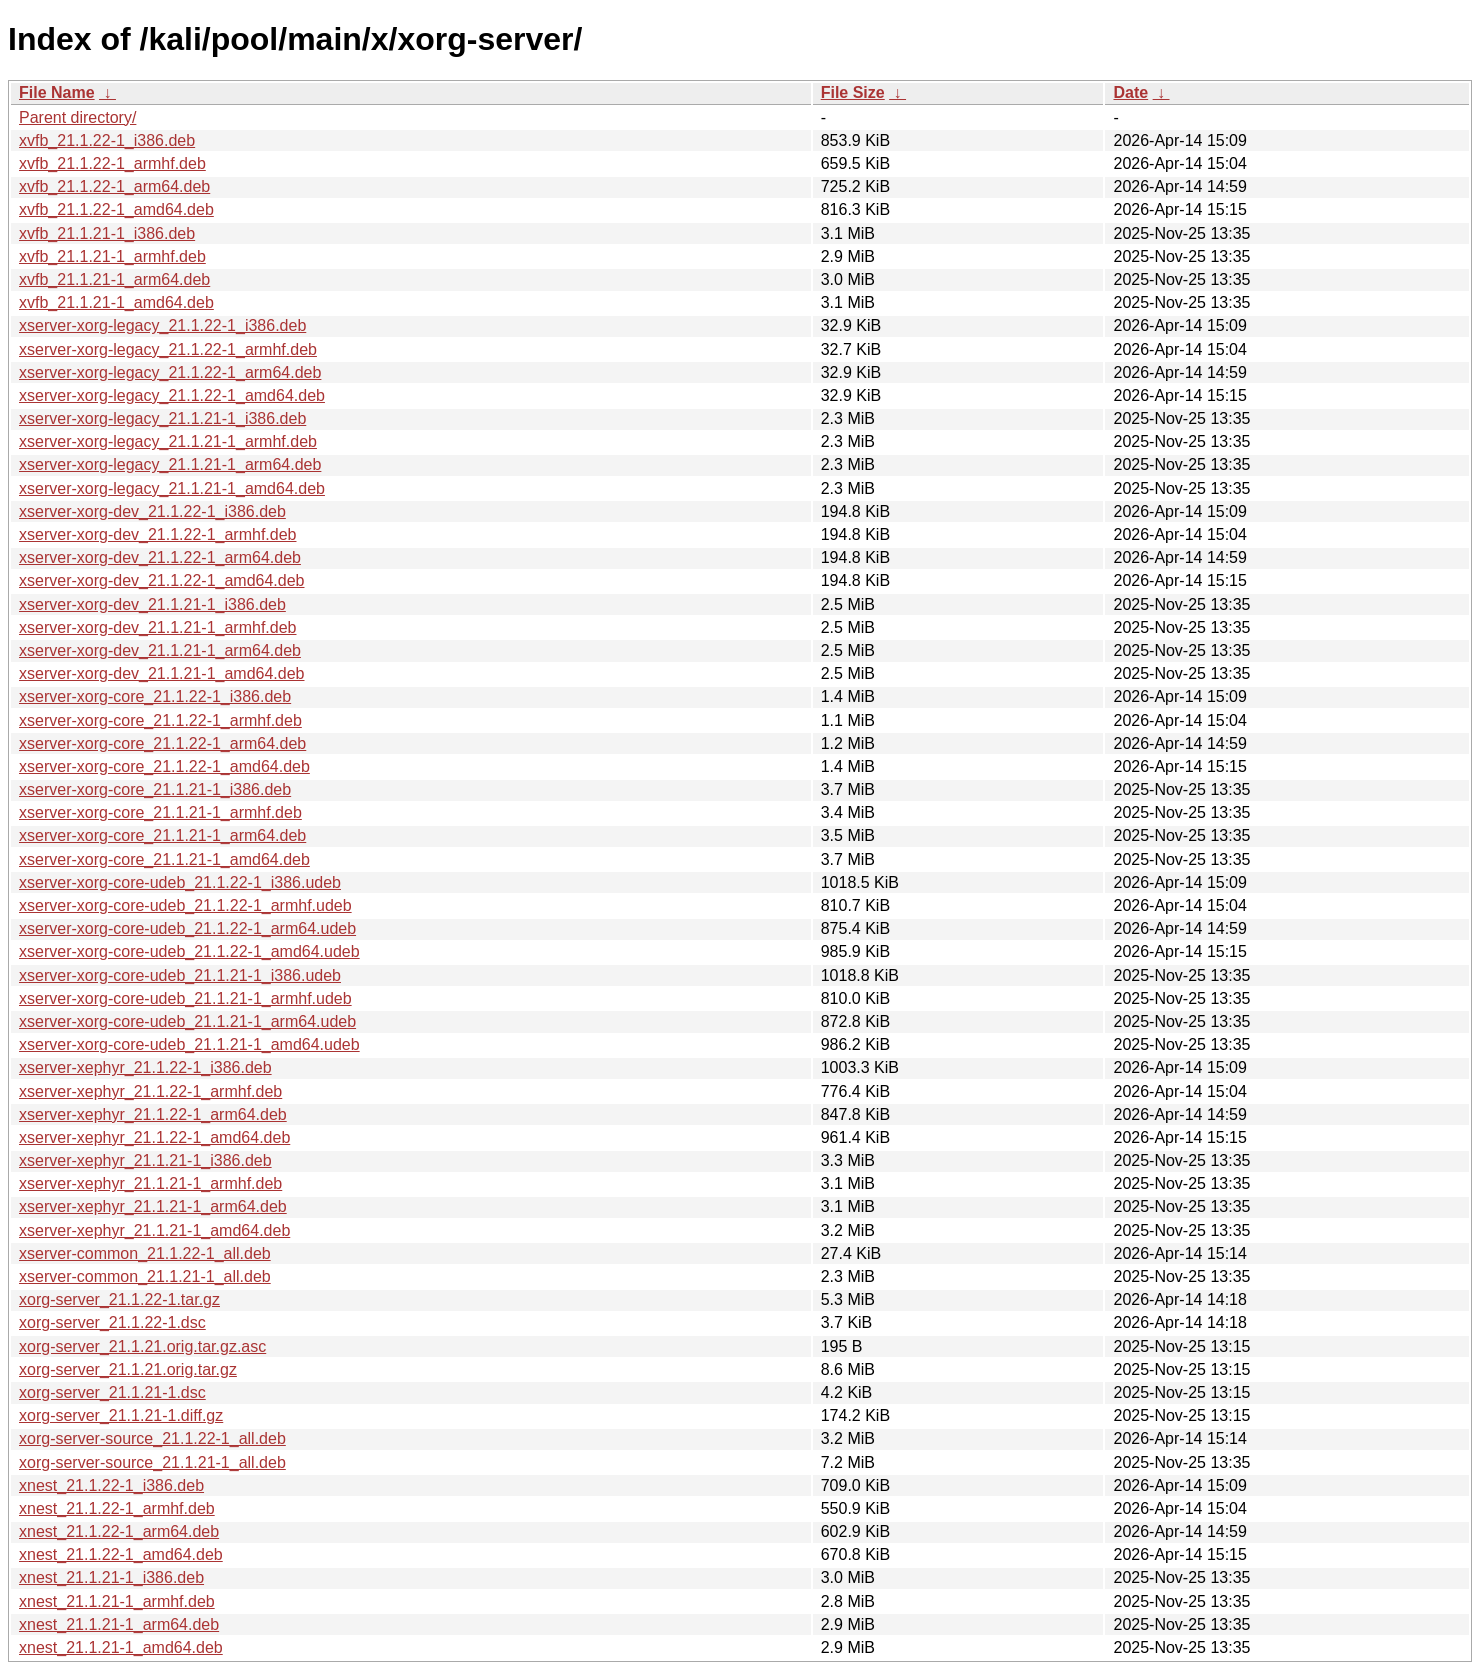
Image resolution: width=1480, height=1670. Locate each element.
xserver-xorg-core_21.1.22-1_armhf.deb (160, 720)
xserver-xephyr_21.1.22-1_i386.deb (145, 1067)
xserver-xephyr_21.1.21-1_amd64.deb (154, 1230)
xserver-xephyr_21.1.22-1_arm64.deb (153, 1114)
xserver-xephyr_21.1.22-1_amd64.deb (154, 1137)
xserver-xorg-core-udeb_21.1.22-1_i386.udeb (180, 882)
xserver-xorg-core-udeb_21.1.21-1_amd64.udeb (189, 1044)
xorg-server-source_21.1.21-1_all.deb (152, 1462)
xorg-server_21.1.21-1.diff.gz (121, 1415)
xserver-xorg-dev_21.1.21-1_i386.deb (152, 604)
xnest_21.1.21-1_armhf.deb (117, 1601)
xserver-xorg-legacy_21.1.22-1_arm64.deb (170, 372)
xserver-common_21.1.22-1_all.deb (145, 1253)
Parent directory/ (77, 117)
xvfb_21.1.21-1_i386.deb (107, 233)
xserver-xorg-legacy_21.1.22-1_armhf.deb (168, 349)
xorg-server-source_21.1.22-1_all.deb (152, 1438)
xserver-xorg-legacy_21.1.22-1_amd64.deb (172, 395)
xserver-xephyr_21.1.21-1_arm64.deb (153, 1206)
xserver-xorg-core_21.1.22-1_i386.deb (155, 696)
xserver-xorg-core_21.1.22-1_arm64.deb (162, 743)
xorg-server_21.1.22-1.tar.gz (119, 1299)
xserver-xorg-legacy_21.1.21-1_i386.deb (162, 418)
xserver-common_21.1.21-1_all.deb (145, 1276)
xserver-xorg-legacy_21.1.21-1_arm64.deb (170, 464)
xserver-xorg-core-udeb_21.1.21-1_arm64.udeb (187, 1021)
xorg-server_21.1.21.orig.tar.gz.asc (142, 1346)
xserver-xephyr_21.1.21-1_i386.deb (145, 1160)
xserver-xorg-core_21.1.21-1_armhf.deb (160, 812)
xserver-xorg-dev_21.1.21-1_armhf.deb (157, 627)
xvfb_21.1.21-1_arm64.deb (114, 279)
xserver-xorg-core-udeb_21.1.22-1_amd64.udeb (189, 951)
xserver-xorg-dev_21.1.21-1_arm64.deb (160, 650)
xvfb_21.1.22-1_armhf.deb (112, 163)
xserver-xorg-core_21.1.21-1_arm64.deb (162, 835)
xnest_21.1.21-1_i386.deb (111, 1577)
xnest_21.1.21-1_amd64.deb (121, 1647)
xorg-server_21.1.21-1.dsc (112, 1392)
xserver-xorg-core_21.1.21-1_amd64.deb (164, 859)
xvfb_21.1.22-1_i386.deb (107, 140)
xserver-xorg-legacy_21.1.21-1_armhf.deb (168, 441)
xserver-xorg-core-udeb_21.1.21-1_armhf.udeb (185, 998)
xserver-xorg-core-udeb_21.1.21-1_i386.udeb (180, 975)
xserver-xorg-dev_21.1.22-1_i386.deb (152, 511)
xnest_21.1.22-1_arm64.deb (119, 1531)
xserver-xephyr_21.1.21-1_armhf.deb (150, 1183)
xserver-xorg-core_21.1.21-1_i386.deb (155, 789)
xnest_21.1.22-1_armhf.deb (117, 1508)
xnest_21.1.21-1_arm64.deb (119, 1624)
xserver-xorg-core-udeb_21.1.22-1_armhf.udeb (185, 905)
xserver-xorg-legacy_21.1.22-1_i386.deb (162, 325)
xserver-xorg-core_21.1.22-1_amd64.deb (164, 766)
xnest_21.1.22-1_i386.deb (111, 1485)
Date (1130, 92)
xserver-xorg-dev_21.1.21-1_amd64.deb (162, 673)
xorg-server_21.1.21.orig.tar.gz (128, 1369)
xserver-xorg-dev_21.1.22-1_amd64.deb (162, 580)
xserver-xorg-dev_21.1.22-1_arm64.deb (160, 557)
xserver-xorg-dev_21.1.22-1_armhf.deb (157, 534)
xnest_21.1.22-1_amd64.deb (121, 1554)
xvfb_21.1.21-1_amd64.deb (116, 302)
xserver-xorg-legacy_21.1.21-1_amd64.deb (172, 488)
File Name (57, 92)
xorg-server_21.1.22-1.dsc (112, 1322)
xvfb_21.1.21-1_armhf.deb (112, 256)
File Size (853, 92)
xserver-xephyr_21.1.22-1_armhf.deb (150, 1091)
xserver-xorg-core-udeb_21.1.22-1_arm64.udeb (187, 928)
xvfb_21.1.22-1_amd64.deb (116, 209)
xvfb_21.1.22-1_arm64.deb (114, 186)
